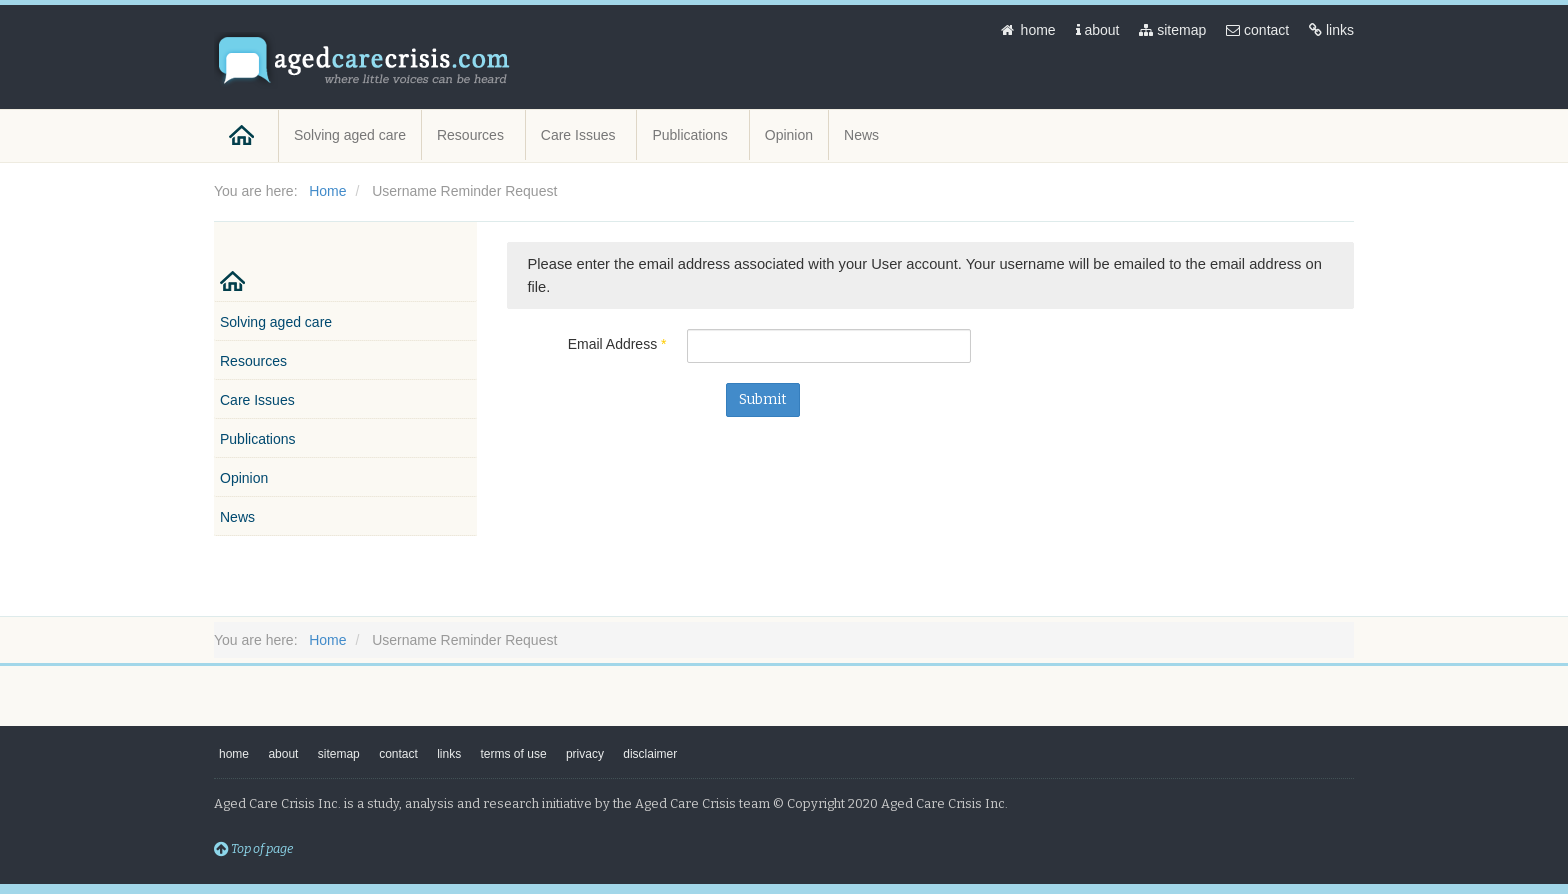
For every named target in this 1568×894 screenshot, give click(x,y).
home (1027, 30)
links (1331, 30)
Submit (763, 399)
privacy (585, 754)
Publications (691, 135)
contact (1257, 30)
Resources (472, 135)
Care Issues (580, 135)
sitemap (1172, 30)
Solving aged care (350, 135)
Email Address (617, 344)
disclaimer (650, 754)
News (863, 135)
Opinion (789, 135)
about (1098, 30)
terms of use (514, 754)
